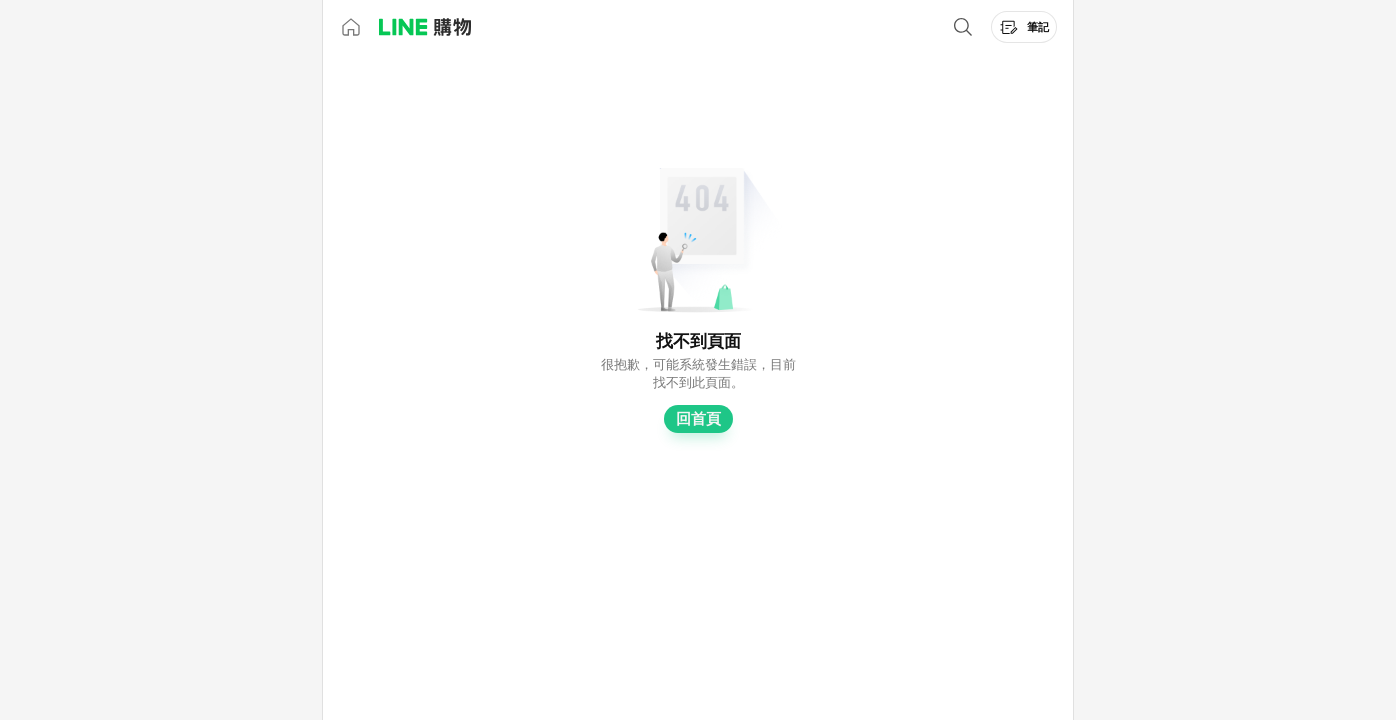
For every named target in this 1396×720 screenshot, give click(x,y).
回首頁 (698, 419)
